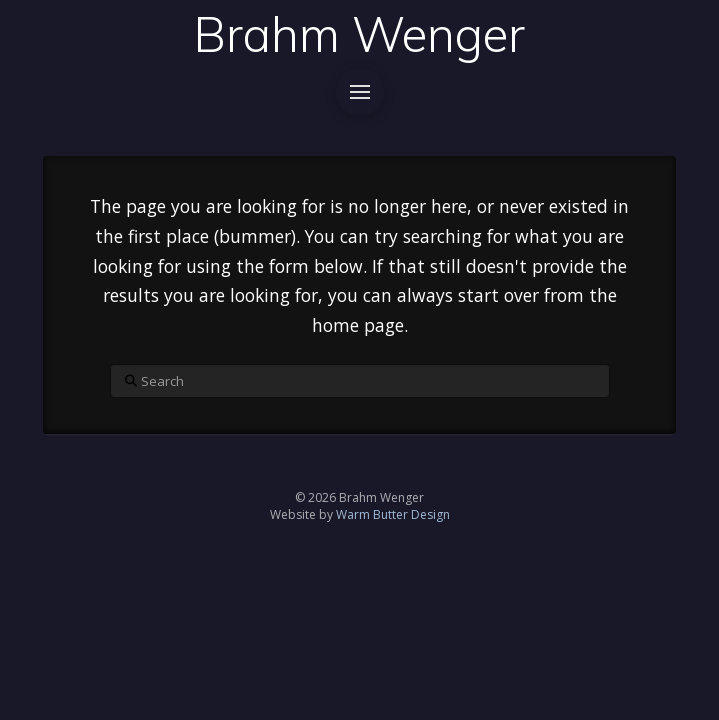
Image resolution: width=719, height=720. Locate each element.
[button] (360, 92)
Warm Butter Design (393, 514)
